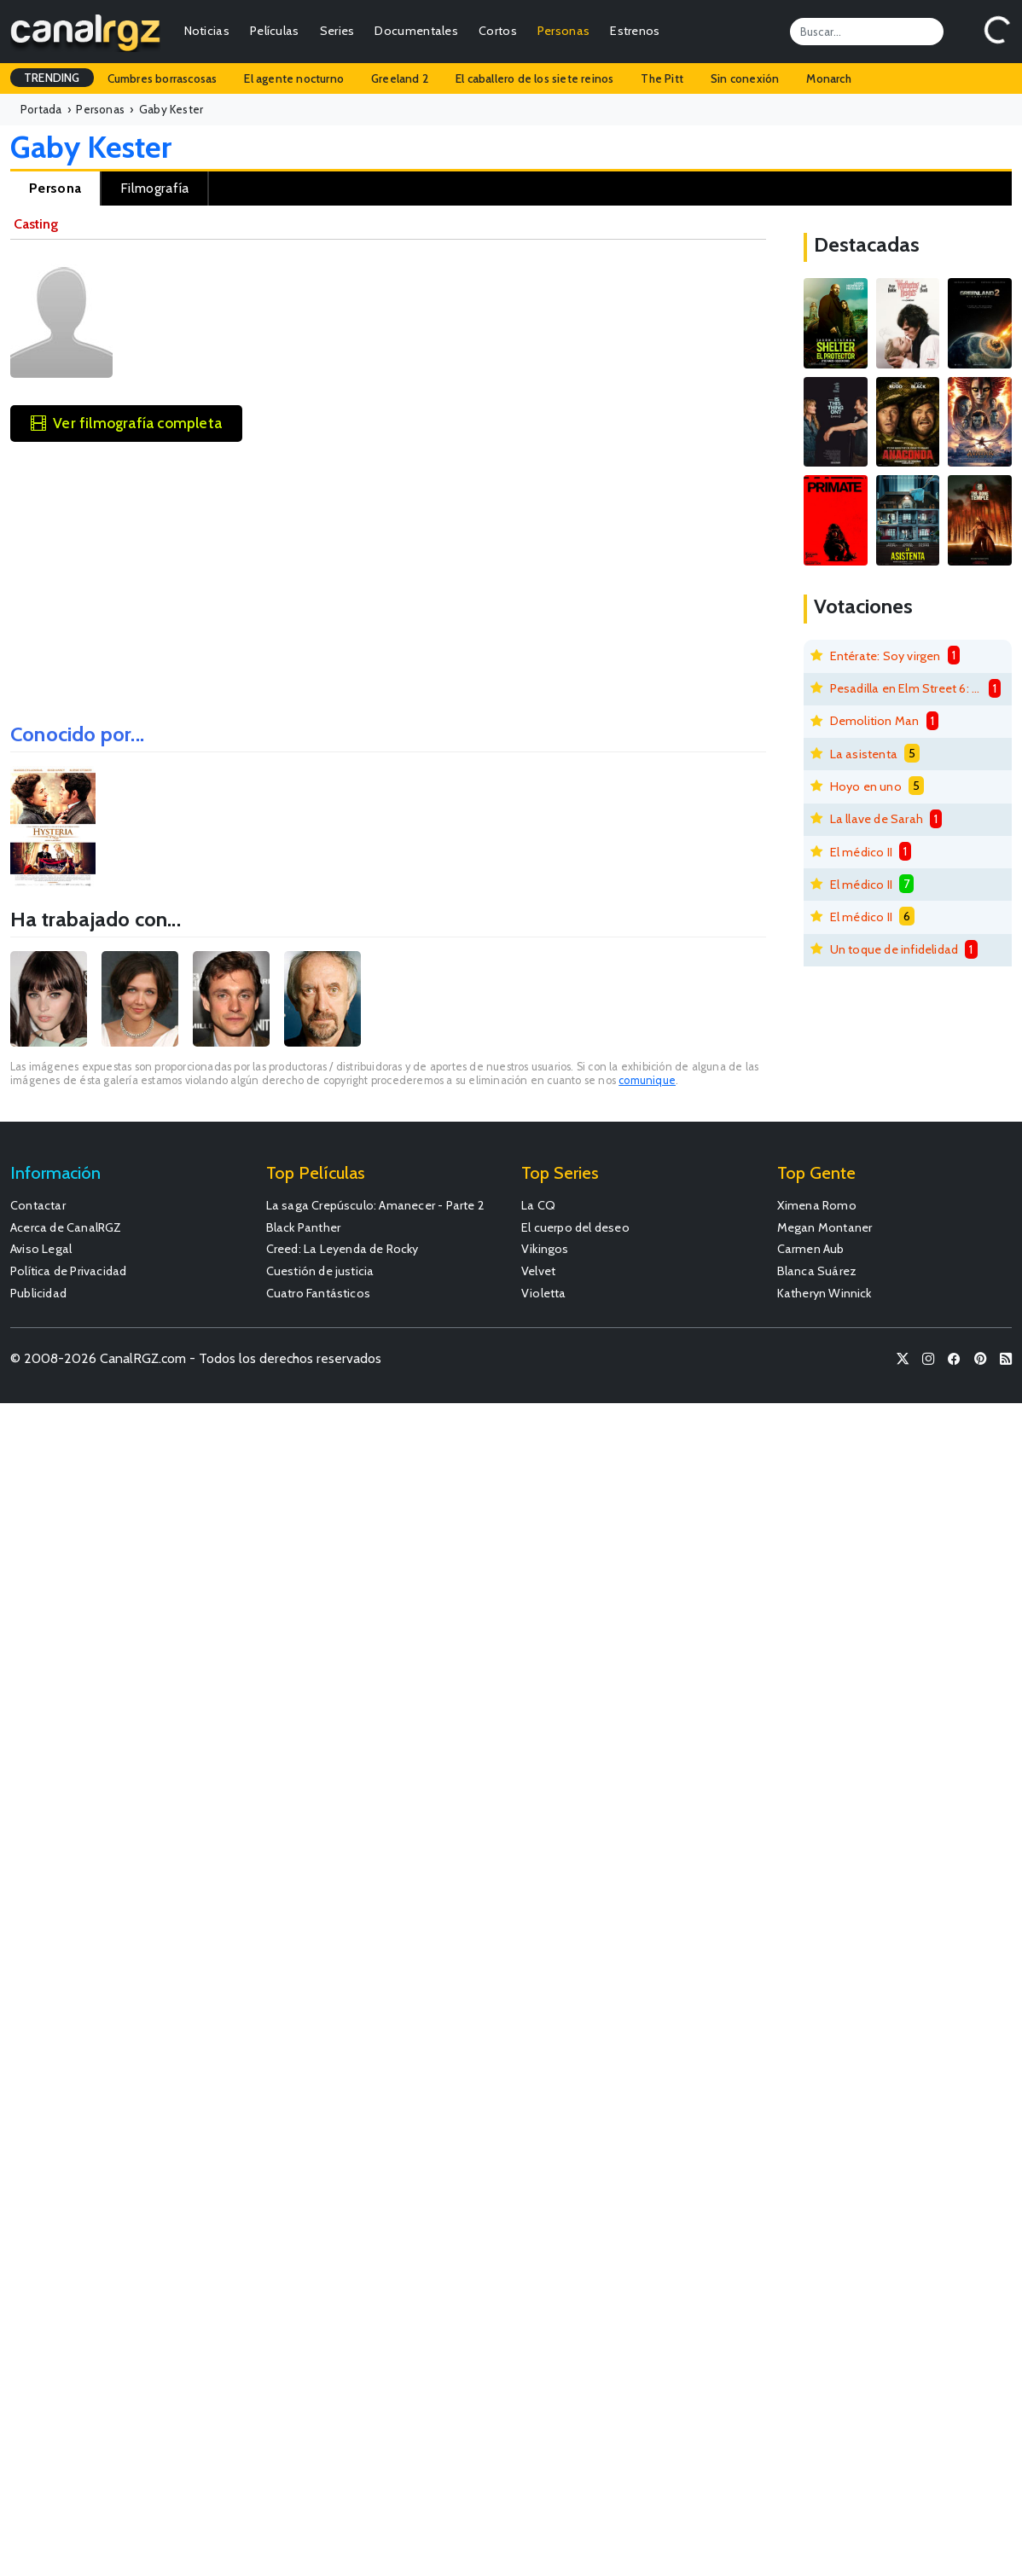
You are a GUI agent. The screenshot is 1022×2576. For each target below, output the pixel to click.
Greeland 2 (399, 78)
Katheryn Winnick (824, 1293)
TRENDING (52, 77)
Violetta (543, 1293)
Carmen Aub (811, 1248)
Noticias (206, 30)
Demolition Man (875, 720)
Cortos (498, 30)
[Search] (867, 31)
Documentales (416, 30)
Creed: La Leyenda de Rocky (342, 1248)
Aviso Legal (41, 1248)
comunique (647, 1080)
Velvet (538, 1271)
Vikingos (545, 1248)
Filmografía (154, 188)
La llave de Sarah (876, 819)
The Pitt (662, 78)
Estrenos (634, 30)
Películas (274, 30)
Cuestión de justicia (320, 1271)
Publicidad (38, 1293)
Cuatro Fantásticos (318, 1293)
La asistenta (863, 754)
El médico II (861, 852)
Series (337, 30)
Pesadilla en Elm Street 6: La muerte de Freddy (906, 688)
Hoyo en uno (866, 786)
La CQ (538, 1205)
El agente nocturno (294, 78)
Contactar (38, 1205)
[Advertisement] (388, 576)
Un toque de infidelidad (894, 949)
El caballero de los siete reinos (534, 78)
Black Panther (303, 1227)
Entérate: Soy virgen (885, 656)
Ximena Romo (817, 1205)
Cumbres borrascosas (162, 78)
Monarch (828, 78)
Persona (55, 188)
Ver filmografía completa (126, 423)
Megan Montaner (825, 1227)
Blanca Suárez (817, 1271)
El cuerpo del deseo (575, 1227)
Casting (36, 224)
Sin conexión (745, 78)
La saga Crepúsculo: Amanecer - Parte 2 (375, 1205)
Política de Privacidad (68, 1271)
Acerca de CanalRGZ (66, 1227)
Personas (563, 30)
